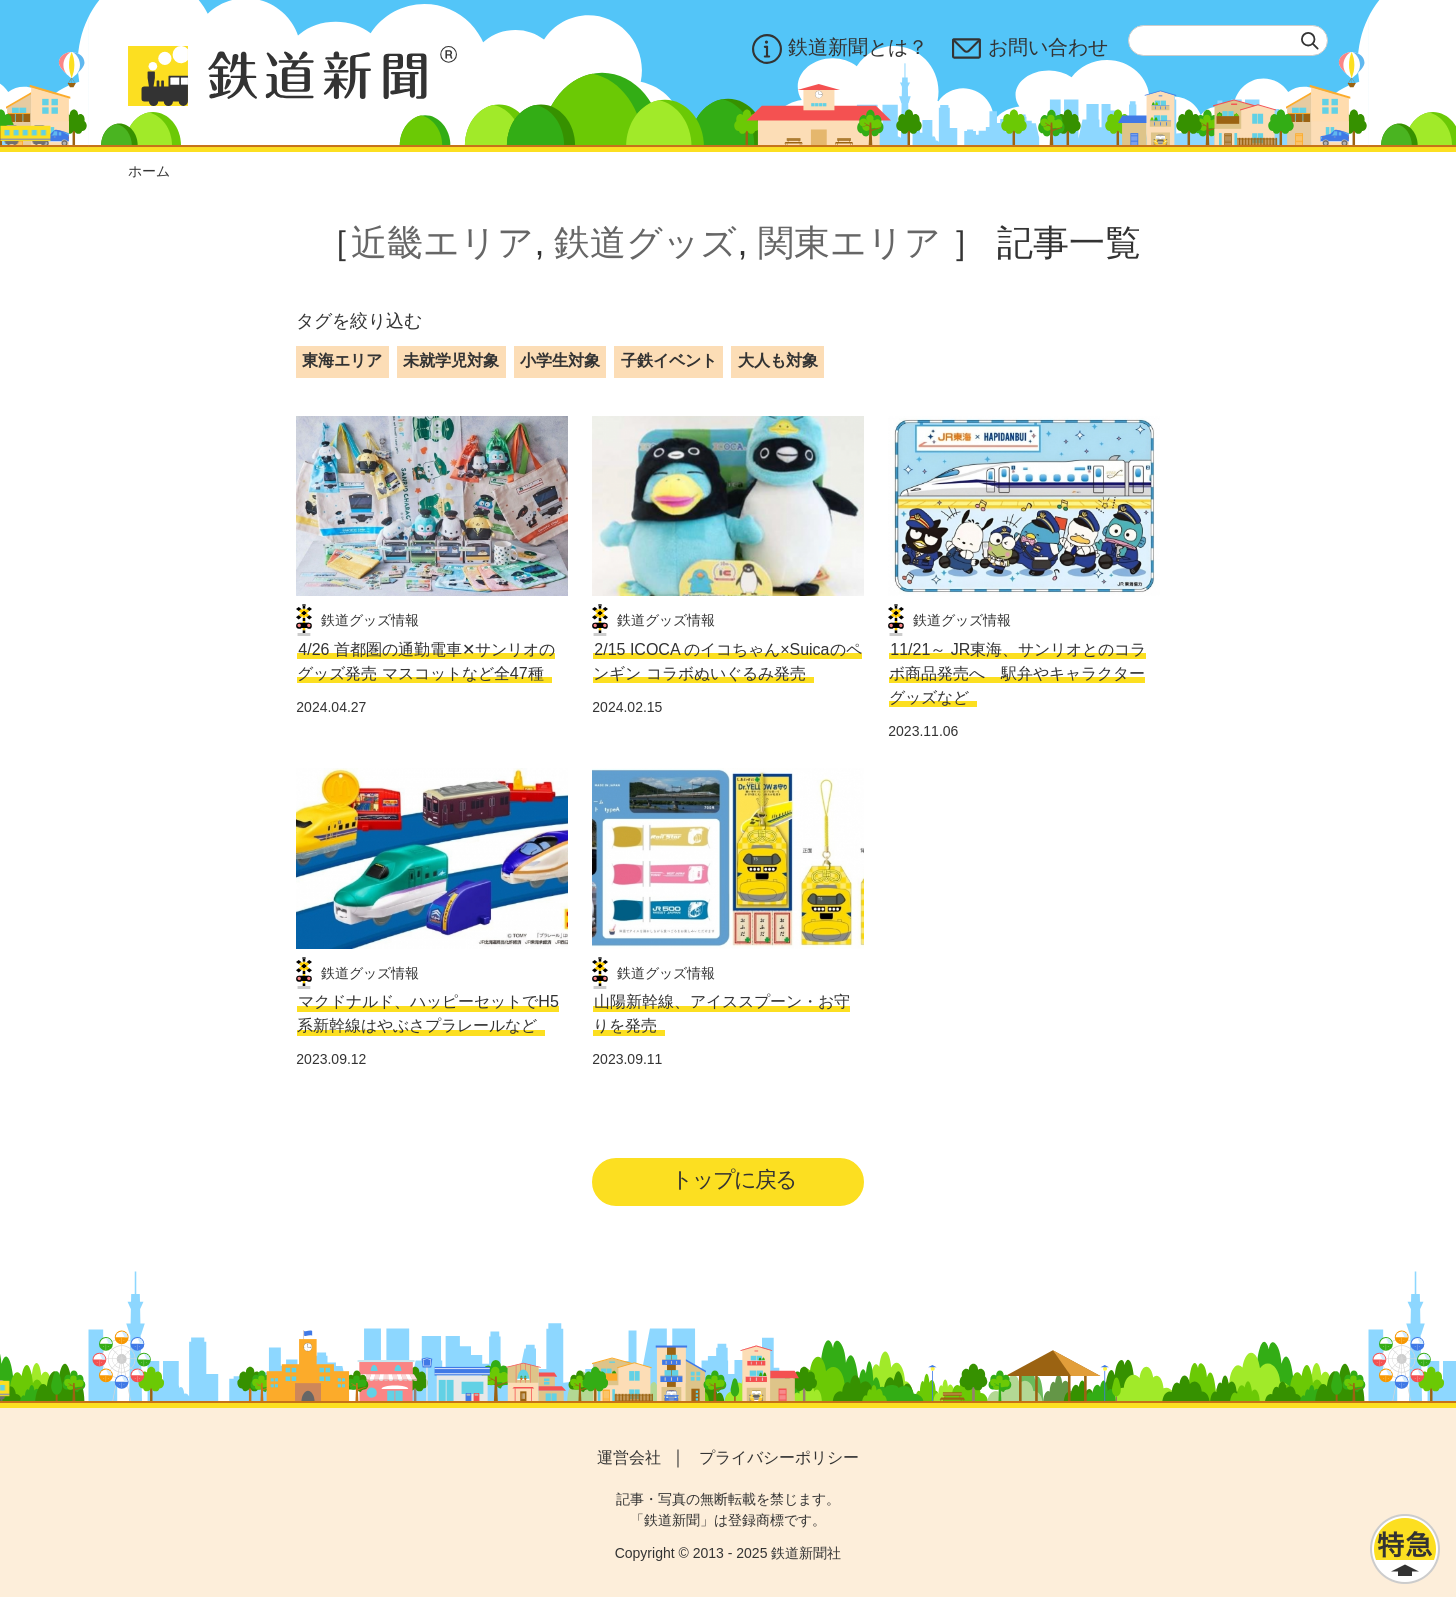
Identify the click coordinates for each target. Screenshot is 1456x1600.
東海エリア (342, 360)
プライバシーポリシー (779, 1461)
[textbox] (1228, 40)
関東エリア (849, 242)
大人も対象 (778, 360)
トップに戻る (734, 1180)
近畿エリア (442, 242)
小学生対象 (560, 360)
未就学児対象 (451, 360)
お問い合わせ (1030, 49)
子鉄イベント (669, 360)
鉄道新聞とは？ (840, 49)
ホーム (149, 171)
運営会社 (629, 1461)
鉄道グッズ (645, 242)
